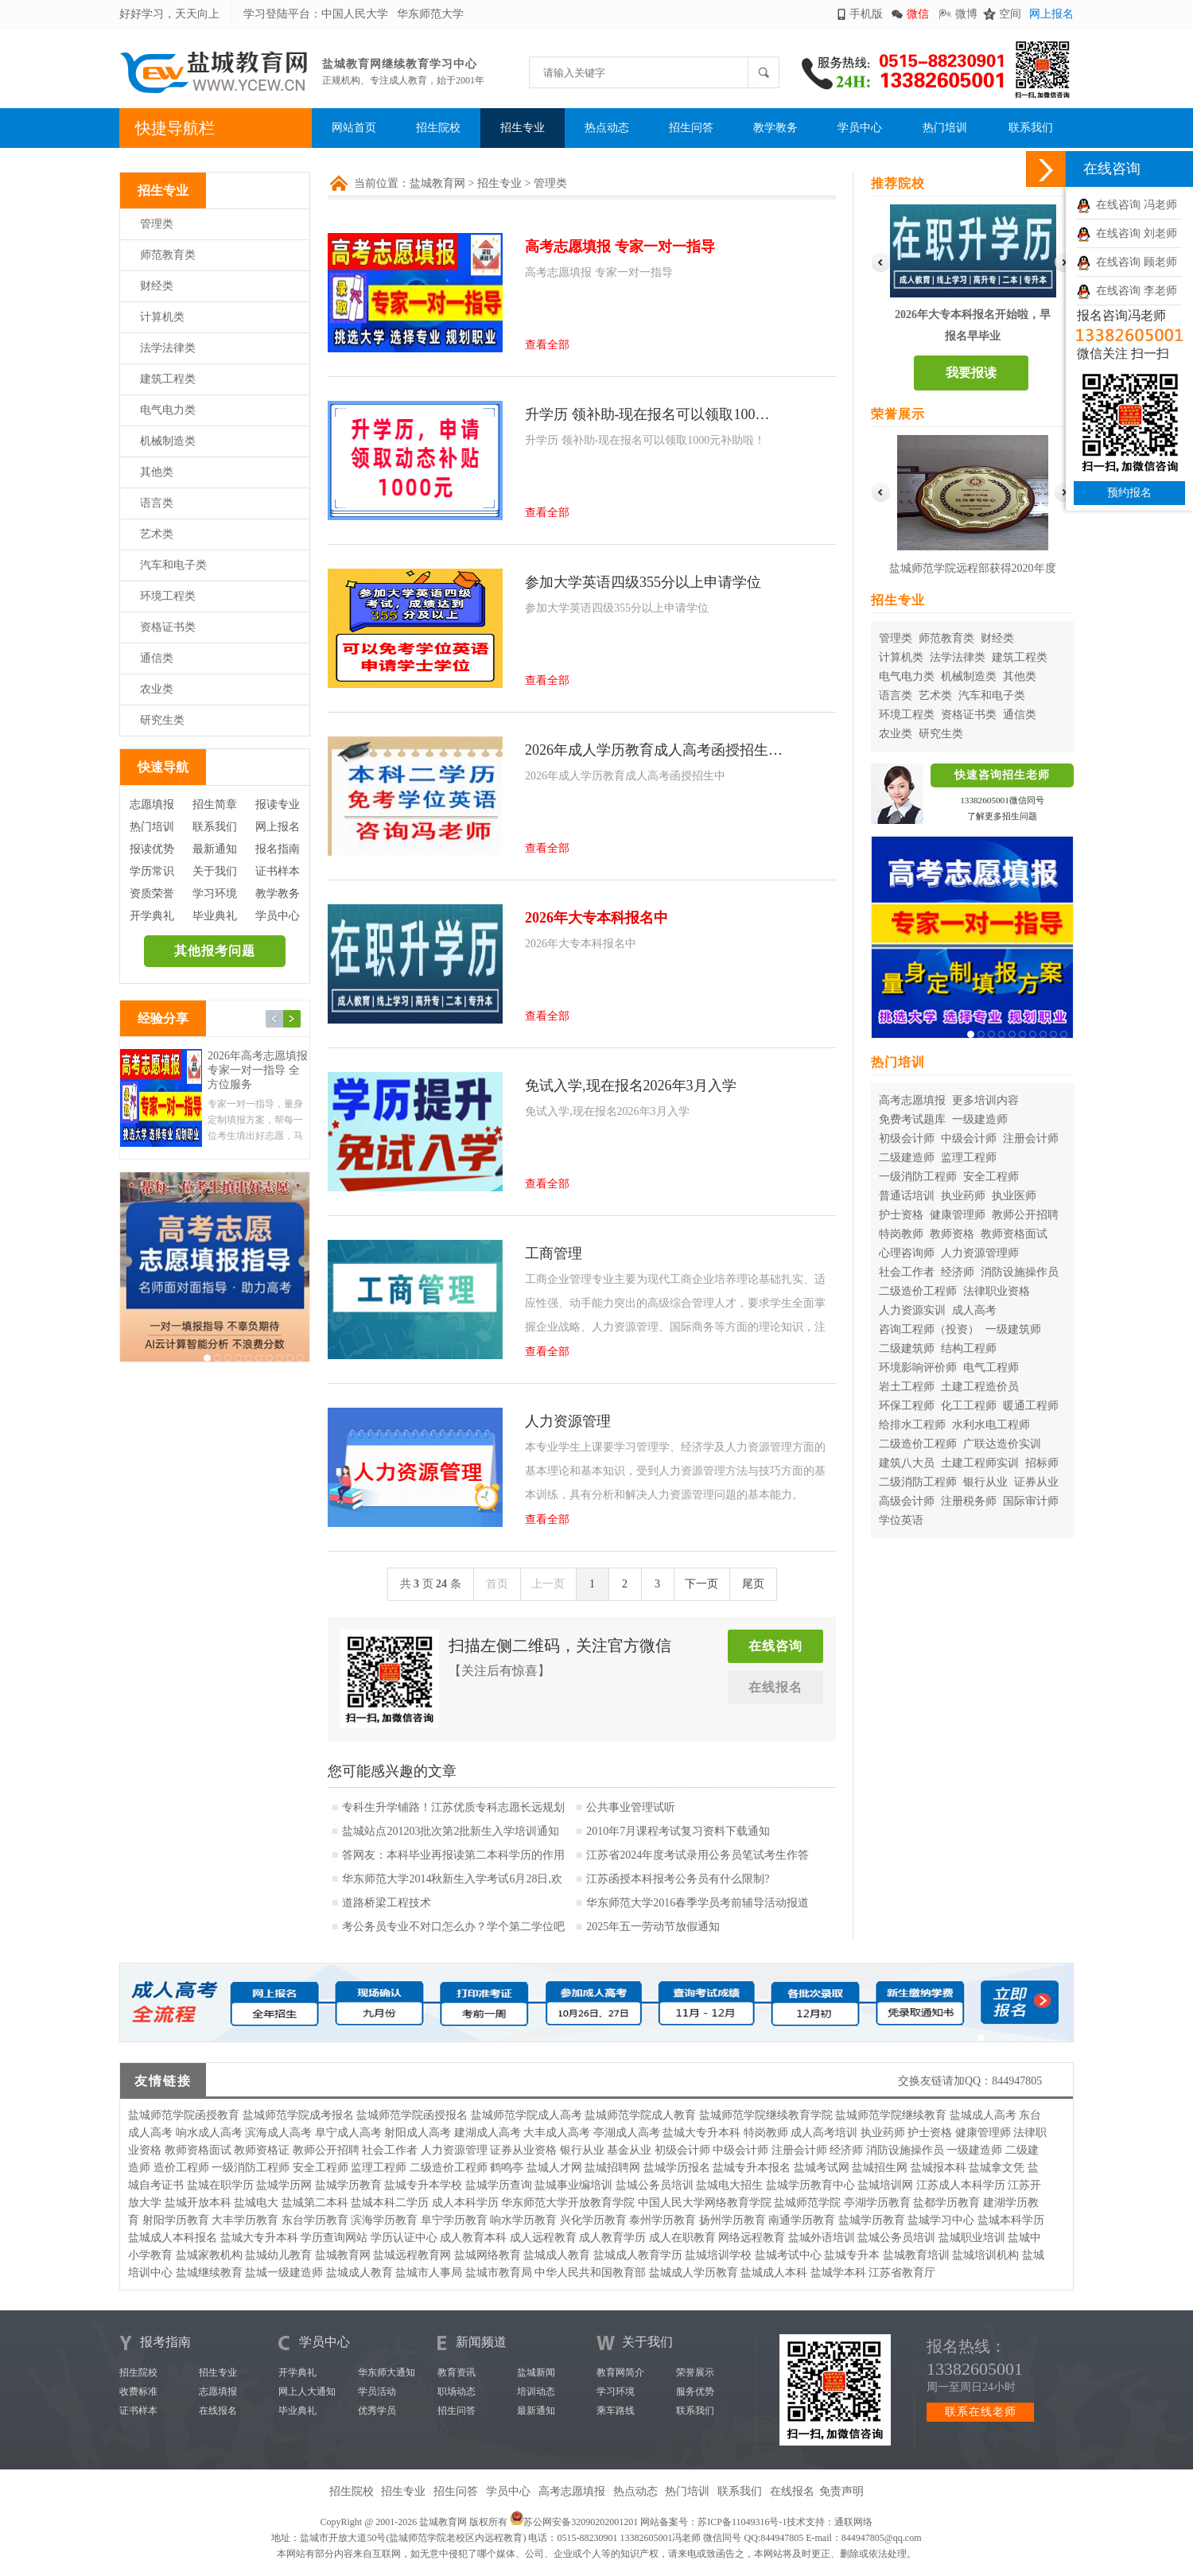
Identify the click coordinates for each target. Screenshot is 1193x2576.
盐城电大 (256, 2203)
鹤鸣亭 (506, 2168)
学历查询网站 (334, 2238)
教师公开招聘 (1025, 1215)
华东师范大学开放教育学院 (568, 2203)
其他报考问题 (214, 951)
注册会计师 (1031, 1138)
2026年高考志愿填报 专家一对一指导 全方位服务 (258, 1070)
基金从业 (629, 2150)
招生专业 (522, 128)
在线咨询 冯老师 (1127, 205)
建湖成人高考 (487, 2133)
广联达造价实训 (1002, 1444)
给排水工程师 (912, 1425)
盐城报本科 (938, 2168)
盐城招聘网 (612, 2168)
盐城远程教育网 (412, 2255)
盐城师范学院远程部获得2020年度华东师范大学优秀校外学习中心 (972, 571)
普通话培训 (907, 1196)
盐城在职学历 (220, 2185)
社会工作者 (907, 1272)
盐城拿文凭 (996, 2168)
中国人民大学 (354, 14)
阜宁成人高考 (348, 2133)
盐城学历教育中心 (810, 2185)
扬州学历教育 (732, 2220)
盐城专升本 (852, 2255)
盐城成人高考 (983, 2115)
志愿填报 (152, 804)
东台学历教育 (315, 2220)
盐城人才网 (554, 2168)
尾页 (753, 1584)
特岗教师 (901, 1234)
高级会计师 (907, 1501)
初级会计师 (907, 1138)
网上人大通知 (307, 2391)
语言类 (156, 503)
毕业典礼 (214, 916)
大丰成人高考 (556, 2133)
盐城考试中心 (788, 2255)
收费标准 (138, 2391)
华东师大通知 (386, 2372)
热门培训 (945, 128)
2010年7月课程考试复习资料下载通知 (678, 1831)
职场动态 (456, 2391)
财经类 (156, 286)
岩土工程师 (907, 1387)
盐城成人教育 (556, 2255)
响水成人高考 (209, 2133)
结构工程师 (969, 1348)
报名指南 (277, 849)
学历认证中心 (404, 2238)
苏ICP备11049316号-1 (742, 2521)
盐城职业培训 (971, 2238)
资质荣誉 (152, 893)
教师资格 (952, 1234)
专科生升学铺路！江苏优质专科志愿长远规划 (453, 1807)
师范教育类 (168, 255)
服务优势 (695, 2391)
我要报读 (971, 372)
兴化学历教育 (593, 2220)
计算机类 (162, 317)
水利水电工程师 (991, 1425)
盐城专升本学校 (423, 2185)
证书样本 (277, 871)
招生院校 (438, 128)
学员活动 (377, 2391)
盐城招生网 (879, 2168)
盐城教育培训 (916, 2255)
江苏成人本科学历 (960, 2185)
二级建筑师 (907, 1348)
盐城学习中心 (940, 2220)
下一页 (701, 1584)
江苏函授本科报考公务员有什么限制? (677, 1879)
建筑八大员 (907, 1463)
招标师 (1042, 1463)
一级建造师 (980, 1119)
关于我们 (214, 871)
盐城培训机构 (985, 2255)
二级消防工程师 (918, 1482)
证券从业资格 (523, 2150)
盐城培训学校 (718, 2255)
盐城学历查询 (498, 2185)
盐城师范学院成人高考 (526, 2115)
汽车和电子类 (173, 565)
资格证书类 (168, 627)
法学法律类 (168, 348)
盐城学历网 (284, 2185)
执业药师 (963, 1196)
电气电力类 (168, 410)
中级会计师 (969, 1138)
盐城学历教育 (348, 2185)
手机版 (866, 14)
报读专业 (277, 804)
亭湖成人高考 (626, 2133)
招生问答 (691, 128)
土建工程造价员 (980, 1387)
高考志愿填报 (912, 1100)
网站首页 (354, 128)
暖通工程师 (1031, 1406)
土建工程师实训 (980, 1463)
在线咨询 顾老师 (1127, 262)
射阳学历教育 (175, 2220)
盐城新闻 (536, 2372)
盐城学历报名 (676, 2168)
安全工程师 (991, 1177)
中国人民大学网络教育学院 (704, 2203)
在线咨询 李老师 (1127, 291)
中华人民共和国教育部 (590, 2273)
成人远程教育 (543, 2238)
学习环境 (214, 893)
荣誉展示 (695, 2372)
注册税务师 (969, 1501)
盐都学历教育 (946, 2203)
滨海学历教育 (384, 2220)
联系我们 (1030, 128)
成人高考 (974, 1310)
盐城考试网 (821, 2168)
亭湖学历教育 (877, 2203)
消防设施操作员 (1020, 1272)
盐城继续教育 (209, 2273)
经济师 (957, 1272)
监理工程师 (969, 1158)
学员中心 (859, 128)
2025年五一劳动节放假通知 (653, 1927)
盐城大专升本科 (701, 2133)
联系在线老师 (980, 2412)
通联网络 (853, 2521)
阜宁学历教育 (454, 2220)
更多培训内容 (985, 1100)
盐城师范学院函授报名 (412, 2115)
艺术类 (156, 534)
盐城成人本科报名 (172, 2238)
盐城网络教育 (487, 2255)
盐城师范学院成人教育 (640, 2115)
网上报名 (1051, 14)
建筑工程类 (168, 379)
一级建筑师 (1013, 1329)
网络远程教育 (751, 2238)
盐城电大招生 (729, 2185)
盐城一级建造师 (284, 2273)
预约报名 (1129, 493)
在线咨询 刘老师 (1127, 233)
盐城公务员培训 (655, 2185)
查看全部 (547, 345)
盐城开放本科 (198, 2203)
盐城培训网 (885, 2185)
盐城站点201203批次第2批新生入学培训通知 (450, 1831)
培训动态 (536, 2391)
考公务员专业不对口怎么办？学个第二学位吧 (453, 1927)
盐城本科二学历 (390, 2203)
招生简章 (214, 804)
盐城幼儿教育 (278, 2255)
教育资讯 (456, 2372)
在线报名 (775, 1687)
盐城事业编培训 (573, 2185)
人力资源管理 (454, 2150)
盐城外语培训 (821, 2238)
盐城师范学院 (807, 2203)
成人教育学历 (612, 2238)
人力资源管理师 (980, 1253)
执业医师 (1014, 1196)
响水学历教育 (523, 2220)
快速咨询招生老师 (1002, 775)
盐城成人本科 (773, 2273)
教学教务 (775, 128)
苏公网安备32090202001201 (580, 2521)
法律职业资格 (996, 1291)
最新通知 (214, 849)
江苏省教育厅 (902, 2273)
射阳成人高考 (417, 2133)
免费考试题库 (912, 1119)
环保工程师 (907, 1406)
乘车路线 (615, 2410)
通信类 (156, 658)
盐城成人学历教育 (693, 2273)
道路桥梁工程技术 (386, 1903)
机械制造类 (168, 441)
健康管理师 (957, 1215)
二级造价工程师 (918, 1291)
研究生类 (162, 720)
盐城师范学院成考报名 (298, 2115)
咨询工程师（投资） (929, 1329)
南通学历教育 (801, 2220)
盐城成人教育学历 (637, 2255)
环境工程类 (168, 596)
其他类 (156, 472)
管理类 (156, 224)
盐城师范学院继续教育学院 (766, 2115)
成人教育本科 (473, 2238)
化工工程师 (969, 1406)
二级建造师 (907, 1158)
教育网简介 (620, 2372)
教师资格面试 (1014, 1234)
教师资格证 (262, 2150)
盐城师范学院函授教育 (183, 2115)
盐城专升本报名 (752, 2168)
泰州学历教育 (662, 2220)
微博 (966, 14)
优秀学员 (377, 2410)
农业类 (156, 689)
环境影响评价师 (918, 1367)
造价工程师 (181, 2168)
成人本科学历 (465, 2203)
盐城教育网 (437, 183)
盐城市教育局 (498, 2273)
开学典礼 (152, 916)
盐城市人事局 (428, 2273)
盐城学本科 (838, 2273)
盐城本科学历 (1010, 2220)
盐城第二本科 (315, 2203)
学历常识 (152, 871)
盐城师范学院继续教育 (890, 2115)
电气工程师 (991, 1367)
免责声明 (841, 2491)
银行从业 (985, 1482)
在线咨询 (775, 1646)
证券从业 (1036, 1482)
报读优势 (152, 849)
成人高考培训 (824, 2133)
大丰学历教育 (245, 2220)
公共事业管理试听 (630, 1807)
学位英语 (901, 1520)
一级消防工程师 (918, 1177)
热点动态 (607, 128)
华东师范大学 (430, 14)
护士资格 (901, 1215)
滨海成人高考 (278, 2133)
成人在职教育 (682, 2238)
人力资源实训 (912, 1310)
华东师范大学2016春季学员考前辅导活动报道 (697, 1903)
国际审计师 (1031, 1501)
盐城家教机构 (209, 2255)
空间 (1010, 14)
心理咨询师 (907, 1253)
